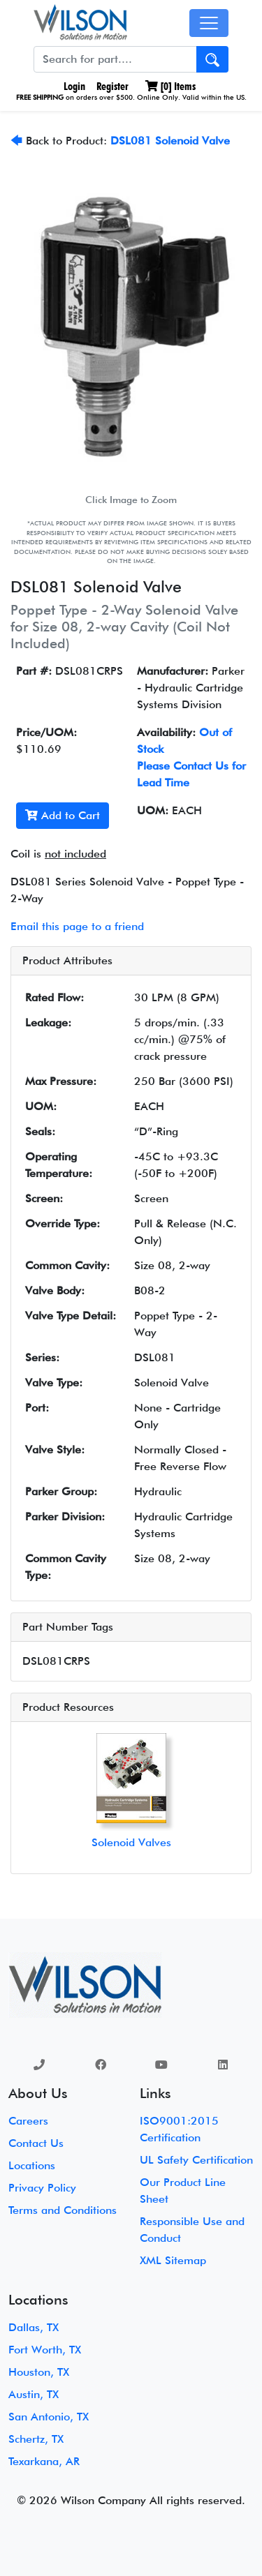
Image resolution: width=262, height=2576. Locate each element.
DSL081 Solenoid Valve (170, 140)
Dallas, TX (33, 2327)
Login (73, 86)
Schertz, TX (36, 2439)
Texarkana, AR (44, 2461)
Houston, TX (38, 2372)
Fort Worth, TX (44, 2349)
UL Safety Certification (196, 2159)
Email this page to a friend (77, 926)
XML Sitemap (173, 2260)
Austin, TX (33, 2394)
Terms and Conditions (62, 2210)
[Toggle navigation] (208, 23)
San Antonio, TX (48, 2416)
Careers (28, 2120)
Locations (31, 2165)
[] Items (170, 86)
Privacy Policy (42, 2187)
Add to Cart (62, 815)
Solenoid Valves (131, 1842)
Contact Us (36, 2143)
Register (112, 86)
